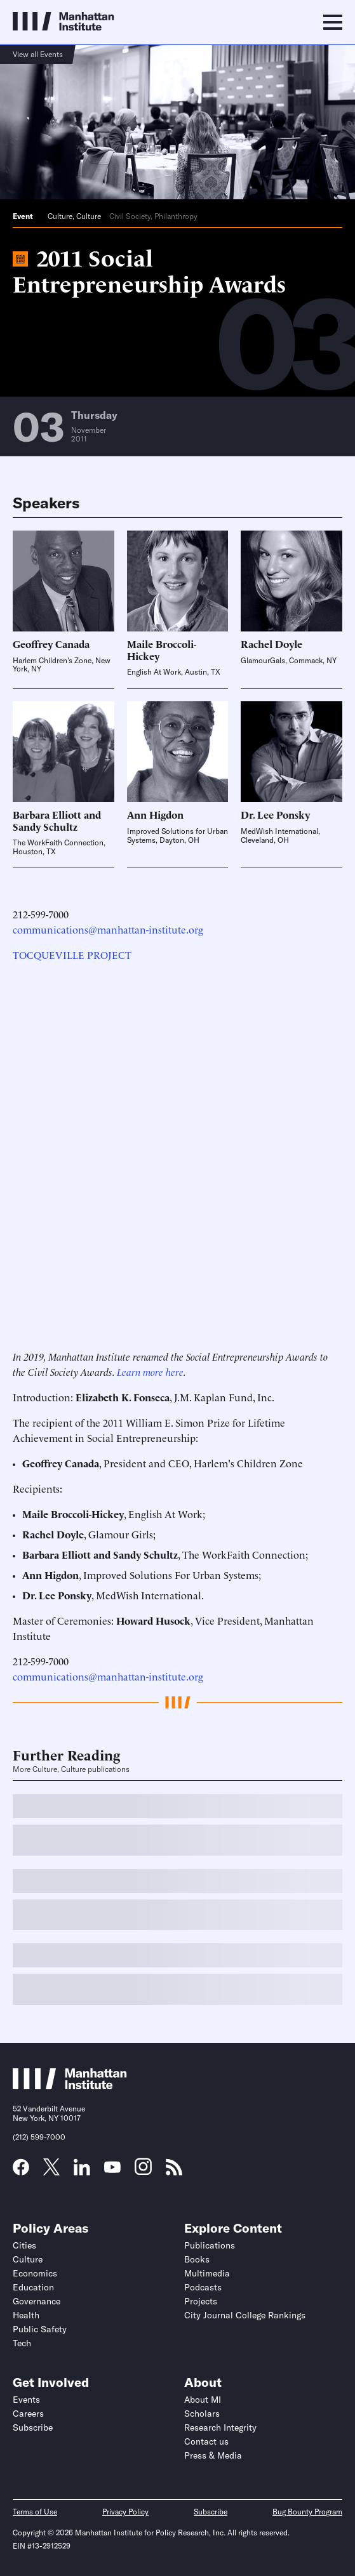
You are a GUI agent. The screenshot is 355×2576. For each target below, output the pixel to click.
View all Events (38, 54)
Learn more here (150, 1371)
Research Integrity (220, 2427)
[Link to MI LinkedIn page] (82, 2171)
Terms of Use (35, 2511)
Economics (35, 2273)
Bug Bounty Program (307, 2511)
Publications (209, 2245)
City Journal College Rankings (244, 2315)
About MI (202, 2399)
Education (33, 2287)
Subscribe (33, 2427)
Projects (200, 2301)
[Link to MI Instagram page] (143, 2171)
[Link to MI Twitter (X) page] (51, 2171)
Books (197, 2259)
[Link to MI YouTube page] (112, 2169)
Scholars (202, 2413)
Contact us (206, 2441)
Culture (60, 216)
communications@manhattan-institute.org (108, 929)
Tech (22, 2343)
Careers (28, 2413)
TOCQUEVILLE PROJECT (72, 954)
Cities (24, 2245)
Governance (36, 2301)
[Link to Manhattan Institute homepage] (70, 2085)
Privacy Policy (125, 2511)
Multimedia (207, 2273)
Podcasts (203, 2287)
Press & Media (213, 2455)
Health (26, 2315)
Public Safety (40, 2329)
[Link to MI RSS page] (174, 2171)
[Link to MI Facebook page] (21, 2171)
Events (26, 2399)
